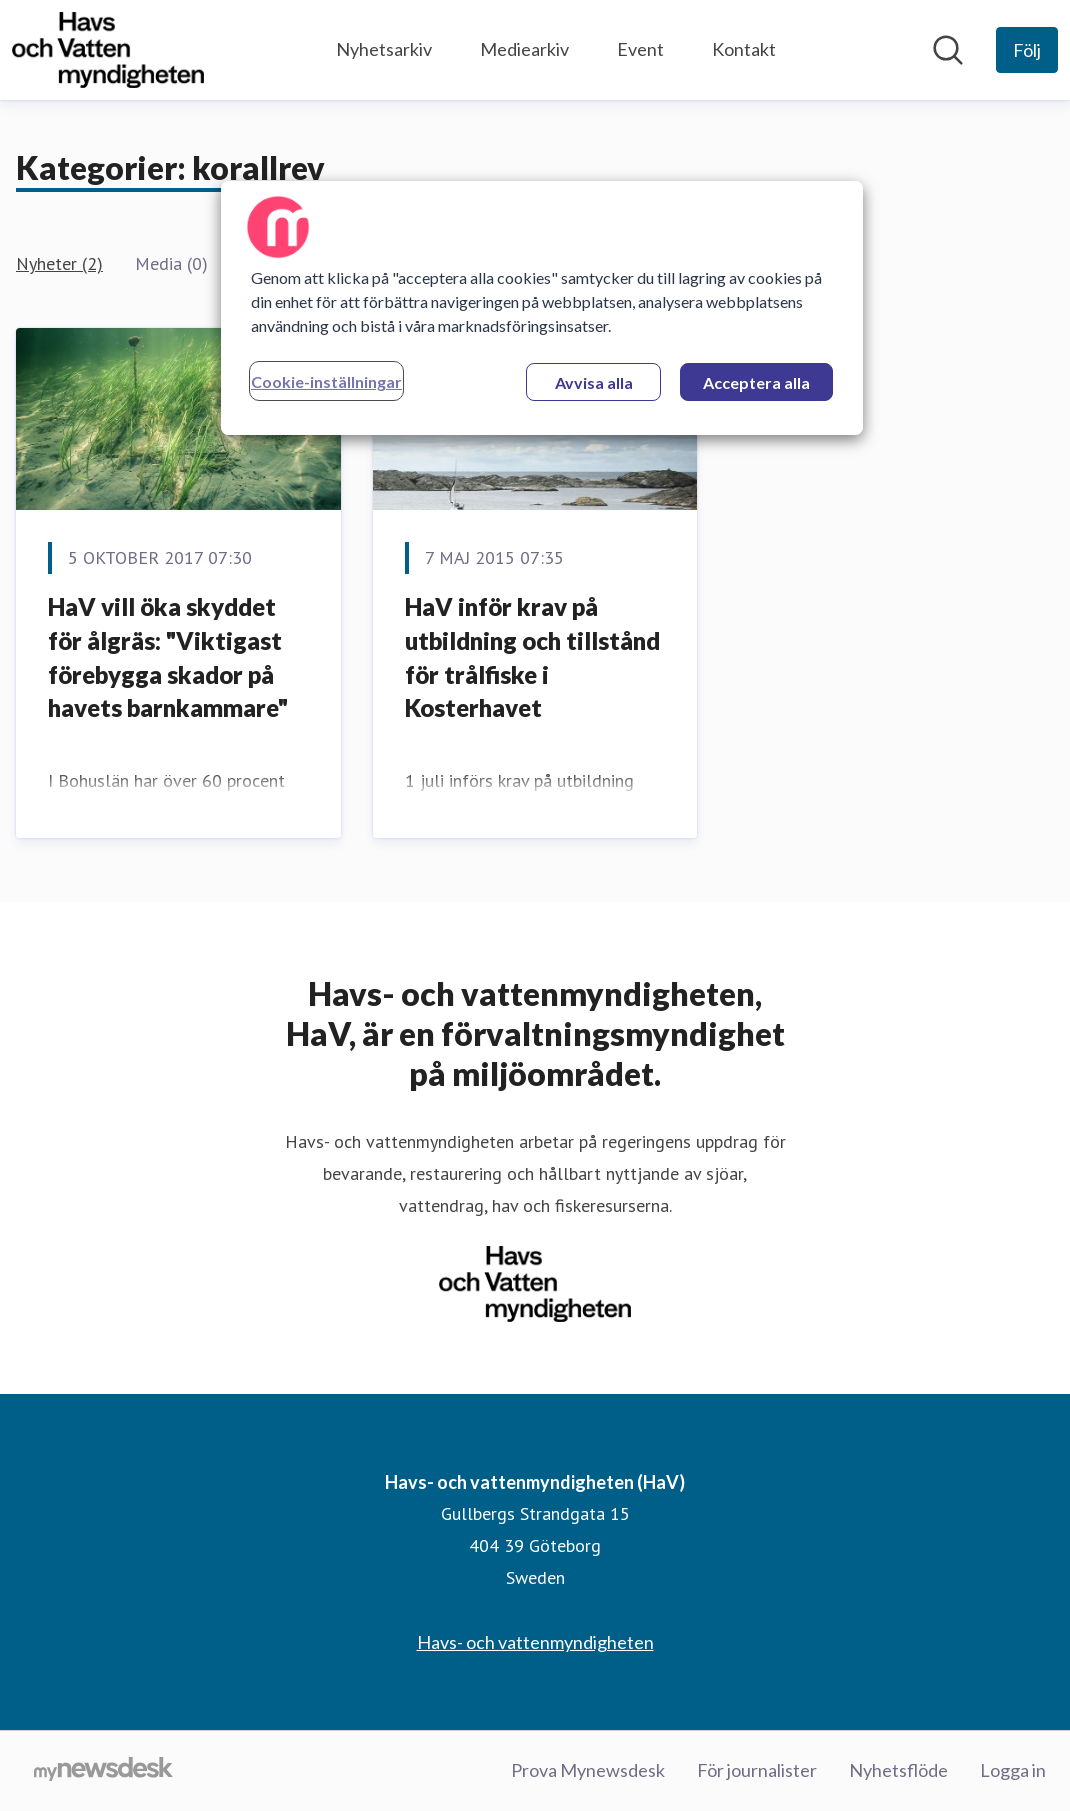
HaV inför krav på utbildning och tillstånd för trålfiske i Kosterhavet (532, 657)
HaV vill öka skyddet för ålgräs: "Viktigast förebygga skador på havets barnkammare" (168, 657)
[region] (542, 308)
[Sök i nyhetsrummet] (948, 50)
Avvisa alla (594, 382)
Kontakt (744, 49)
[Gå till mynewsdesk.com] (103, 1771)
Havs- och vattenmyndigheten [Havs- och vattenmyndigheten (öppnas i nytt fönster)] (535, 1642)
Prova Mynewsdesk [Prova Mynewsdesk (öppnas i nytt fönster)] (588, 1770)
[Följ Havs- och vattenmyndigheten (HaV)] (1027, 50)
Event (640, 49)
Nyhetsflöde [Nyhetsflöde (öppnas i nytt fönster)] (898, 1770)
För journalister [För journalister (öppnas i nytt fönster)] (757, 1770)
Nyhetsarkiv (384, 49)
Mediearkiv (524, 49)
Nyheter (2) (59, 263)
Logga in (1013, 1770)
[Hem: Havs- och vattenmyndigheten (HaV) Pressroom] (108, 50)
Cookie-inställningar (326, 381)
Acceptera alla (756, 382)
